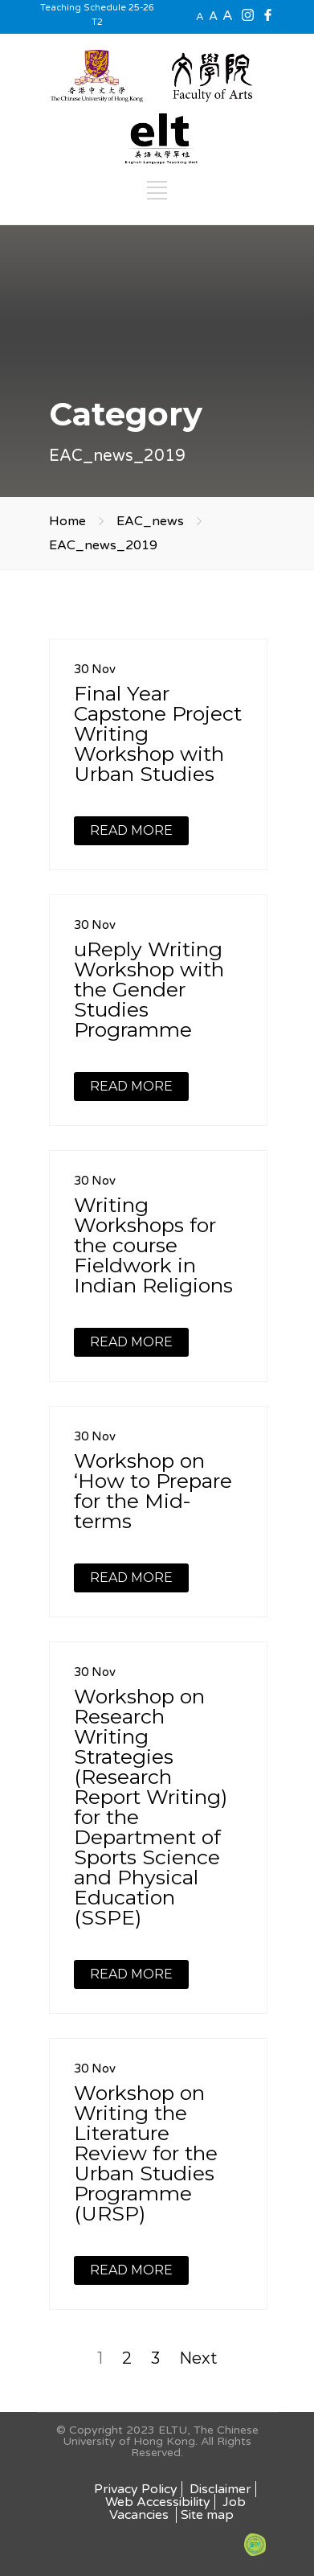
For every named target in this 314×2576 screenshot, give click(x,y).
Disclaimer (220, 2489)
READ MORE (131, 830)
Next (198, 2358)
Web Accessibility (157, 2502)
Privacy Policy (135, 2489)
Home (67, 521)
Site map (207, 2515)
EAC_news (150, 521)
